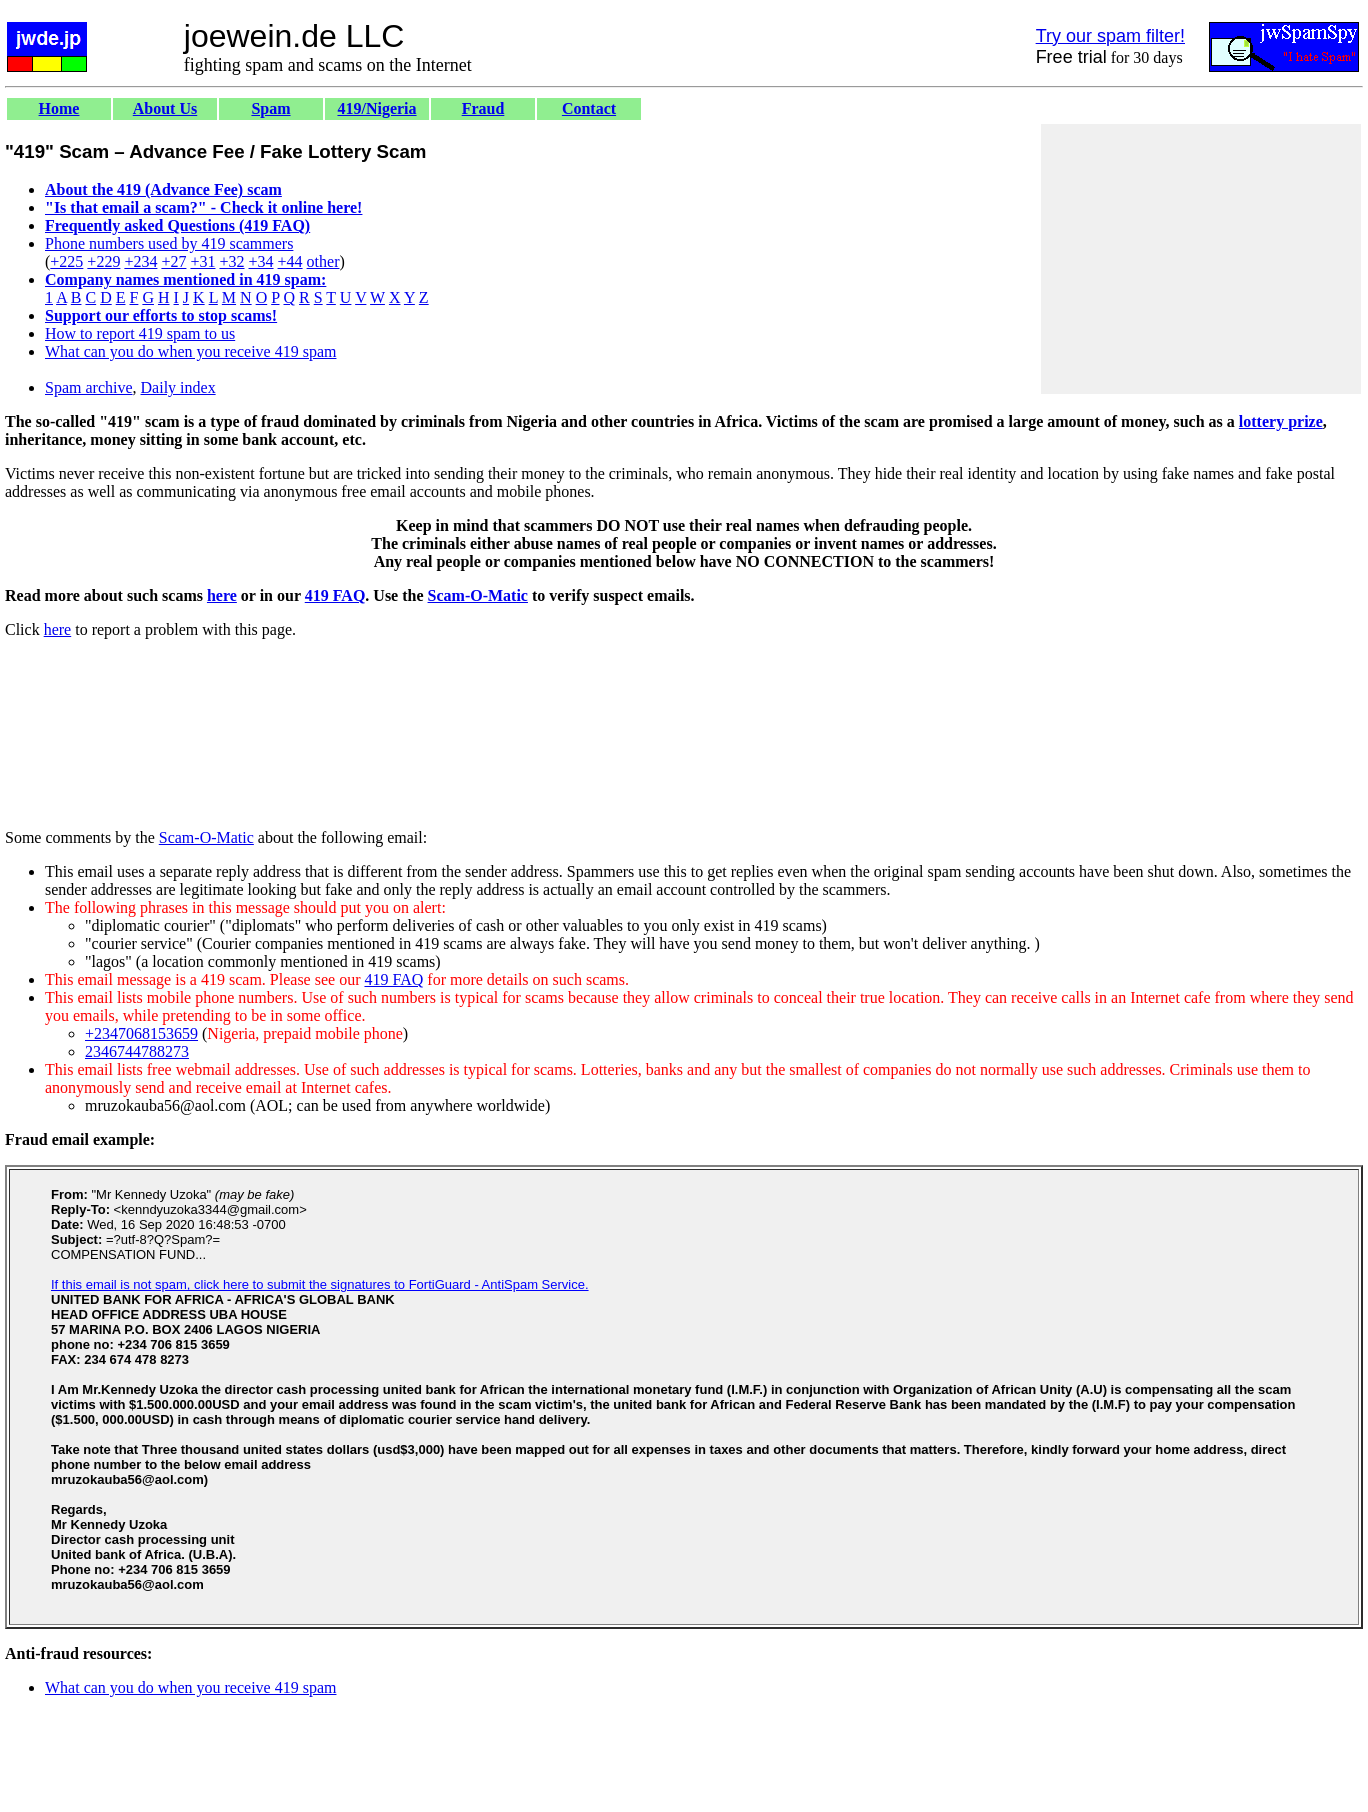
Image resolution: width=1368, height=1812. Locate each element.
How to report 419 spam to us (140, 333)
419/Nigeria (376, 108)
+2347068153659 (141, 1033)
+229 (103, 261)
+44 (290, 261)
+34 (261, 261)
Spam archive (89, 387)
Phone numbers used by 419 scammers (169, 243)
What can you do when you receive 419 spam (190, 351)
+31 (202, 261)
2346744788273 (137, 1051)
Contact (589, 108)
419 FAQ (335, 595)
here (222, 595)
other (323, 261)
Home (59, 108)
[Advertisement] (1201, 259)
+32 (231, 261)
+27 (173, 261)
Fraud (483, 108)
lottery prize (1281, 421)
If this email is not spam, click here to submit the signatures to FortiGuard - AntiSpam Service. (320, 1284)
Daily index (178, 387)
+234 (140, 261)
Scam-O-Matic (478, 595)
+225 (66, 261)
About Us (165, 108)
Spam (270, 108)
